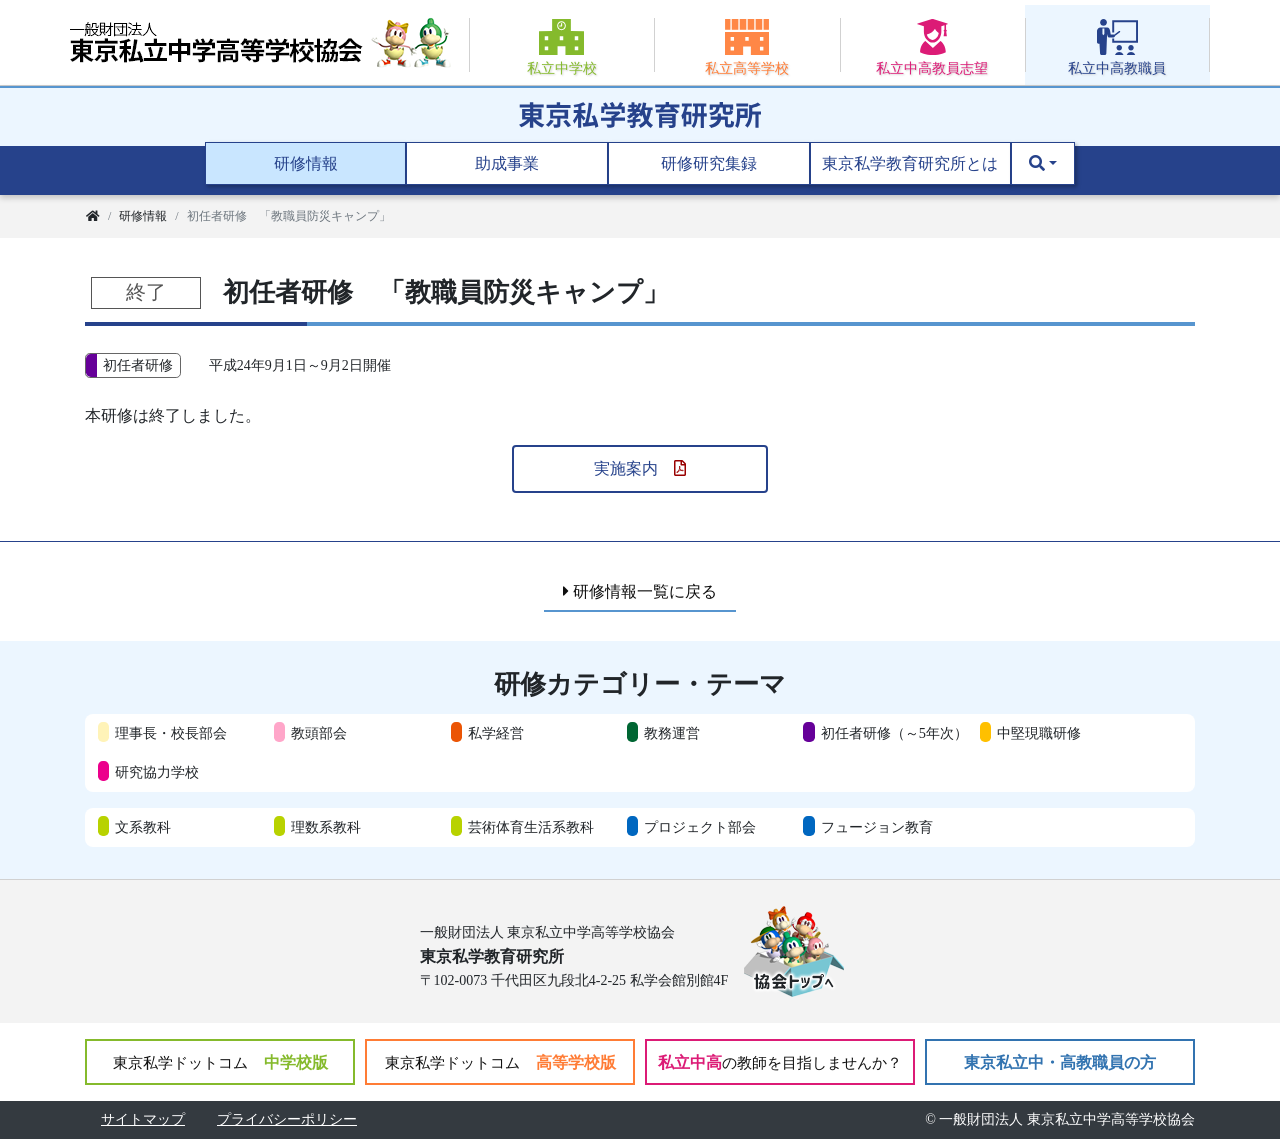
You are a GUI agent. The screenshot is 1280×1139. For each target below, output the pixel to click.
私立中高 (780, 1062)
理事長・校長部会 (171, 733)
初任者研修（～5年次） (894, 733)
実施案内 (640, 468)
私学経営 (496, 733)
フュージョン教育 (877, 827)
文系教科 (143, 827)
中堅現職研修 (1039, 733)
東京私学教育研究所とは (910, 163)
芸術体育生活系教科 (531, 827)
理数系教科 (326, 827)
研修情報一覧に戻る (640, 591)
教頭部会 (319, 733)
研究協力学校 (157, 772)
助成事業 (507, 163)
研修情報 (306, 163)
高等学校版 (500, 1062)
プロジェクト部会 (700, 827)
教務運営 (672, 733)
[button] (1043, 164)
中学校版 (220, 1062)
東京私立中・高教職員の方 (1060, 1062)
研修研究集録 (709, 163)
